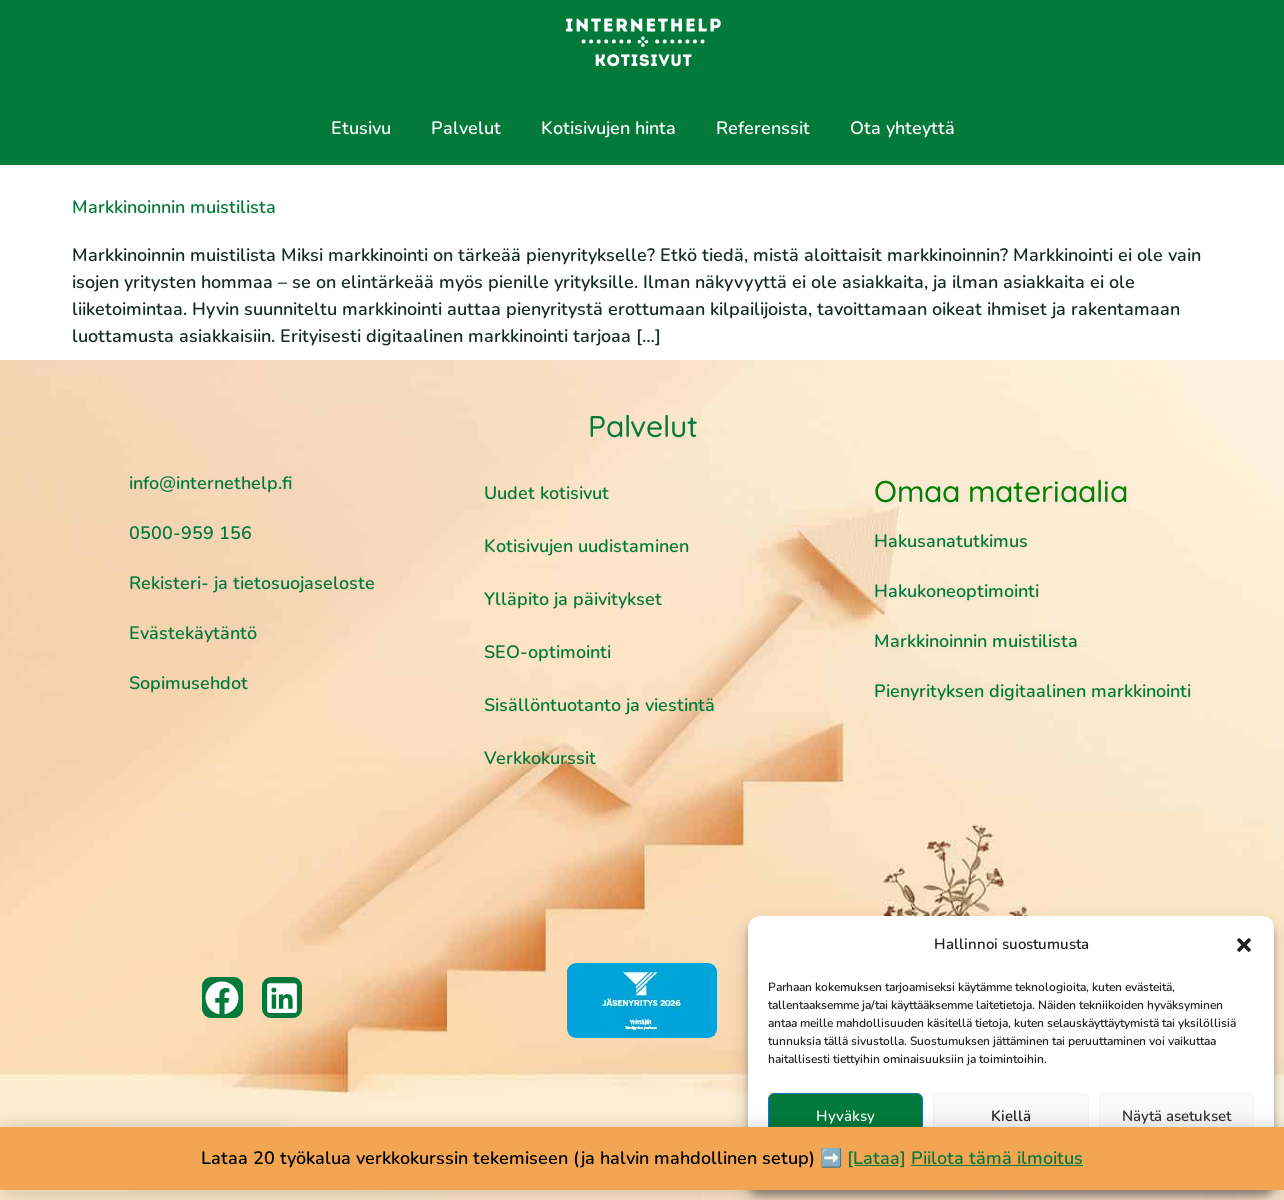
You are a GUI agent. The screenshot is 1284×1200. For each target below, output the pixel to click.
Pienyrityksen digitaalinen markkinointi (1032, 691)
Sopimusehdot (188, 683)
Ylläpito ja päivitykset (573, 599)
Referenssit (763, 128)
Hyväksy (845, 1116)
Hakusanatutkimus (951, 541)
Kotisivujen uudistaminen (586, 546)
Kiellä (1011, 1116)
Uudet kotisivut (546, 493)
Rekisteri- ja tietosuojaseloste (252, 583)
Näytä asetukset (1176, 1116)
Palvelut (466, 128)
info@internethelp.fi (210, 483)
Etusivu (361, 128)
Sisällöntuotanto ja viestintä (599, 705)
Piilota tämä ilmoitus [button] (997, 1158)
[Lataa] (876, 1158)
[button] (1244, 945)
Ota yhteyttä (902, 128)
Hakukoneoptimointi (959, 591)
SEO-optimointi (547, 652)
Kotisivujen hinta (608, 128)
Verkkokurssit (540, 758)
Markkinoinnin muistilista (174, 207)
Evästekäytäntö (193, 633)
